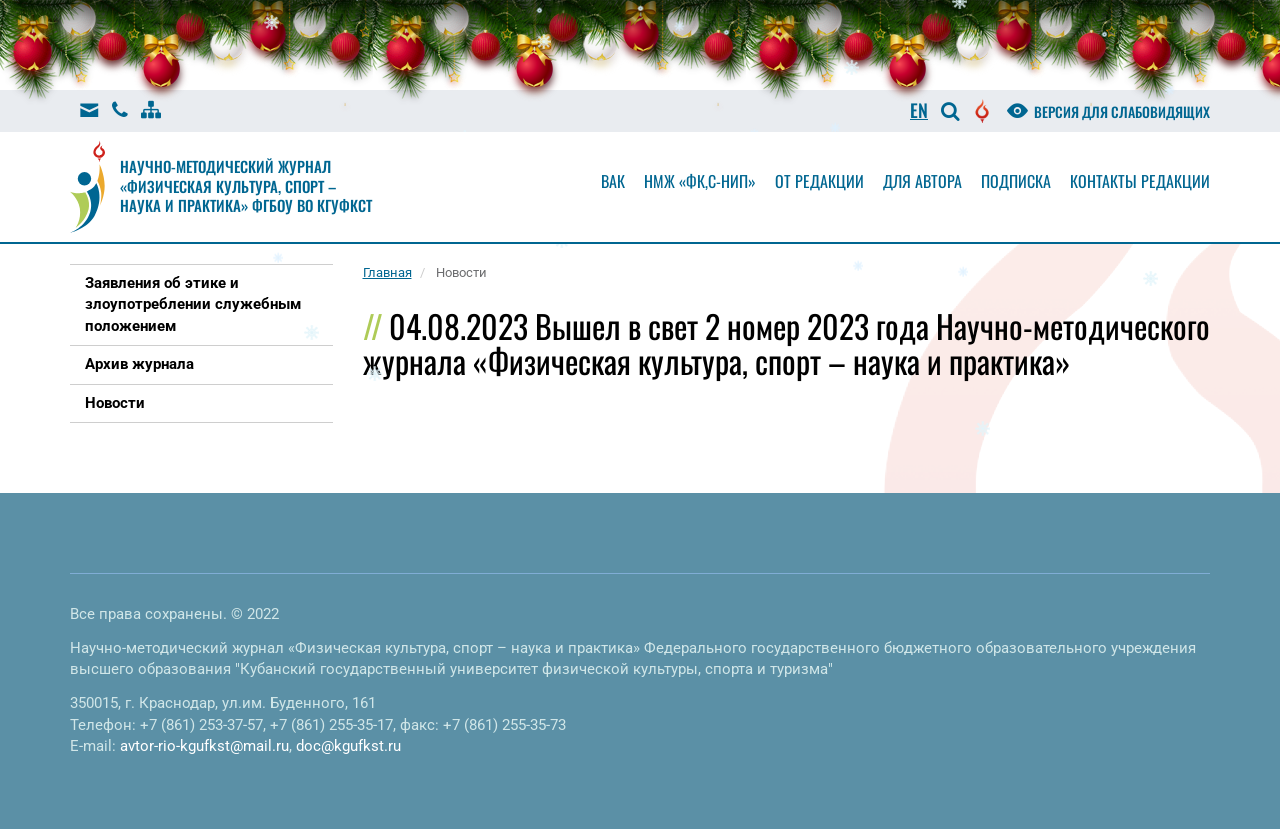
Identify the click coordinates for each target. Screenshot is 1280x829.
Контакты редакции (1140, 181)
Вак (613, 181)
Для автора (922, 181)
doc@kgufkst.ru (348, 746)
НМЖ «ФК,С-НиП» (700, 181)
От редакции (819, 181)
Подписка (1016, 181)
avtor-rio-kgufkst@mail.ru (204, 746)
